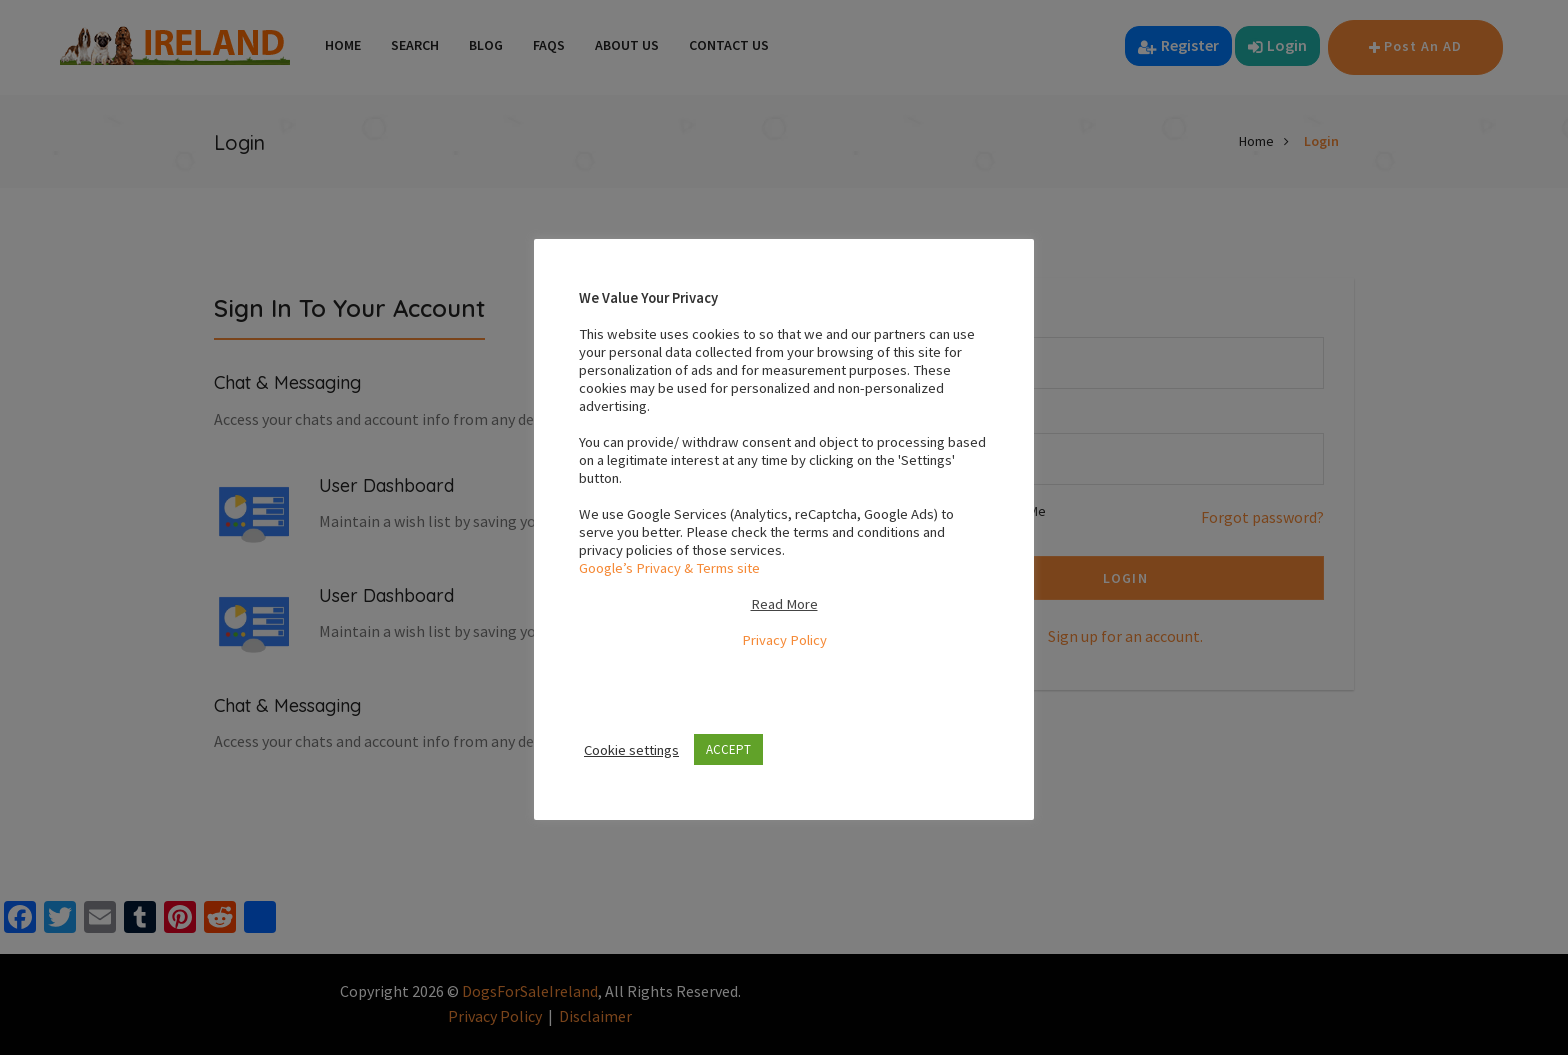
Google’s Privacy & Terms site (669, 568)
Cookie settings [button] (631, 750)
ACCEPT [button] (728, 749)
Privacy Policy (784, 640)
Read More (784, 604)
